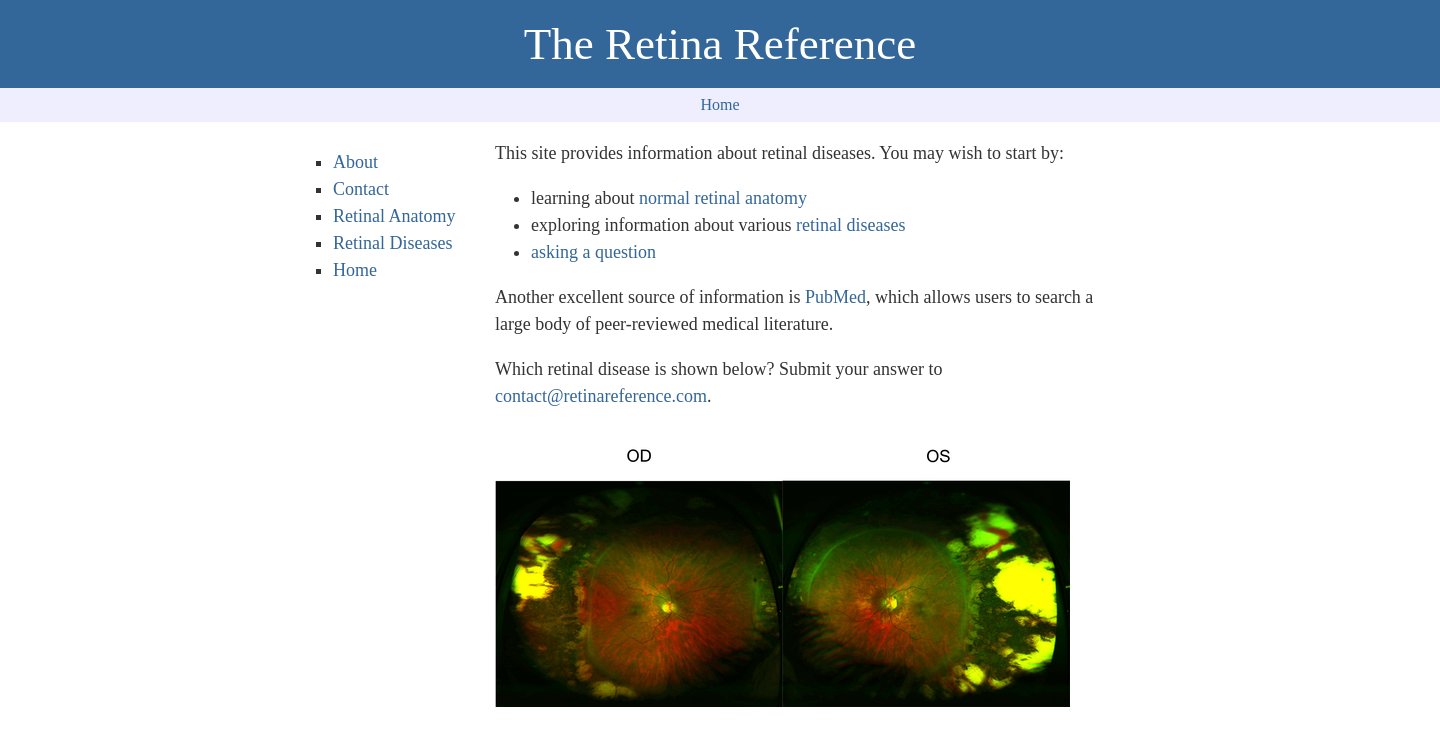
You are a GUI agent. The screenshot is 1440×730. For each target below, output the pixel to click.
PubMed (835, 297)
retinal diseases (850, 225)
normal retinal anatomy (723, 198)
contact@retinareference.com (601, 396)
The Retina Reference (720, 44)
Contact (361, 189)
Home (719, 104)
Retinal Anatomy (394, 216)
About (355, 162)
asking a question (593, 252)
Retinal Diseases (392, 243)
